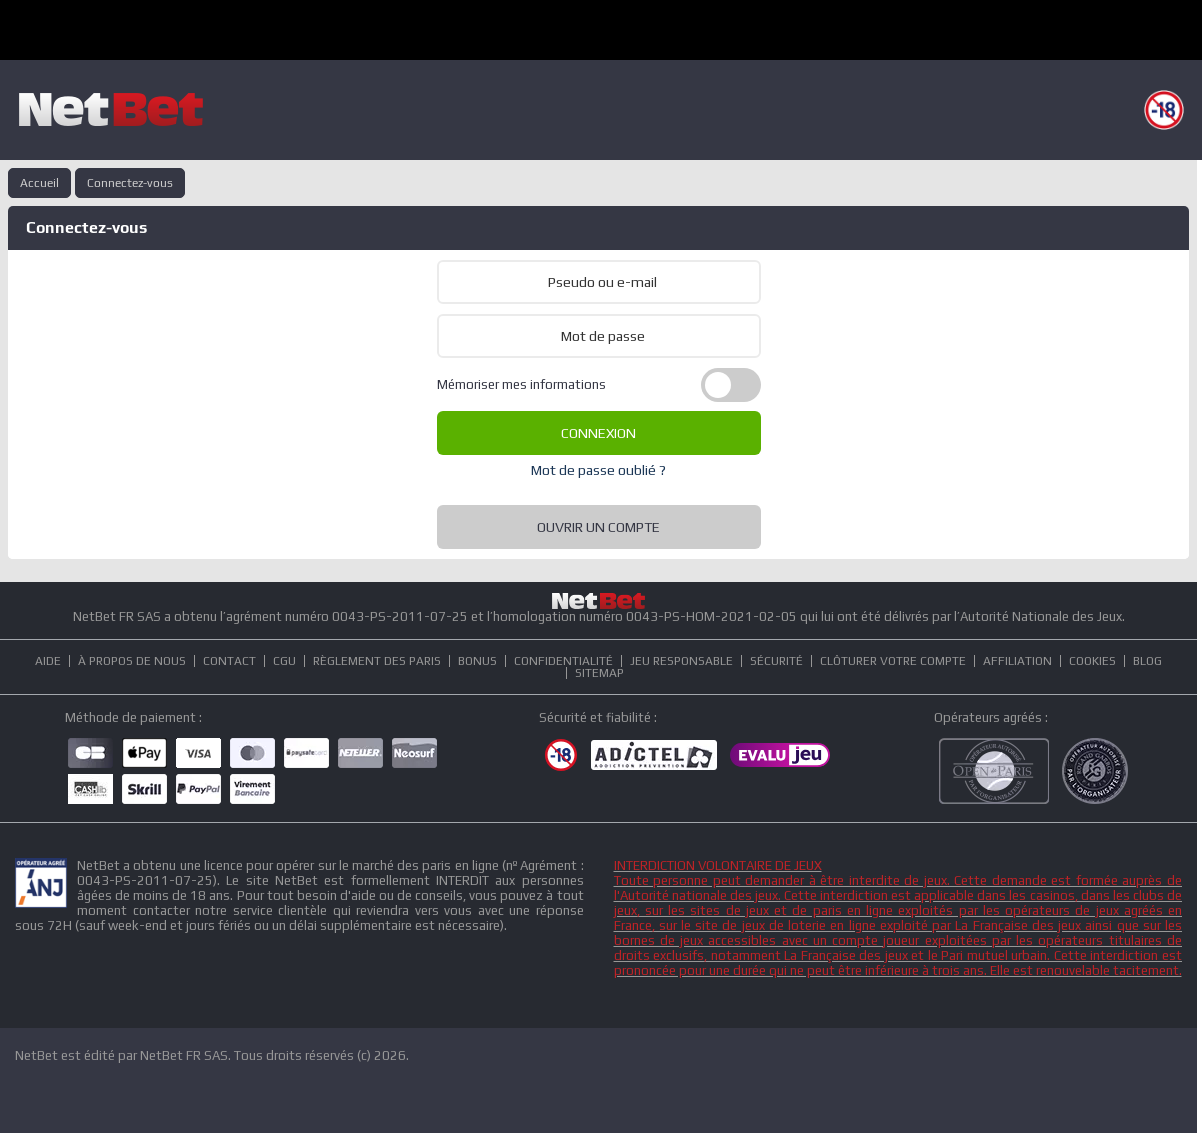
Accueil (39, 183)
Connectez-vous (130, 183)
